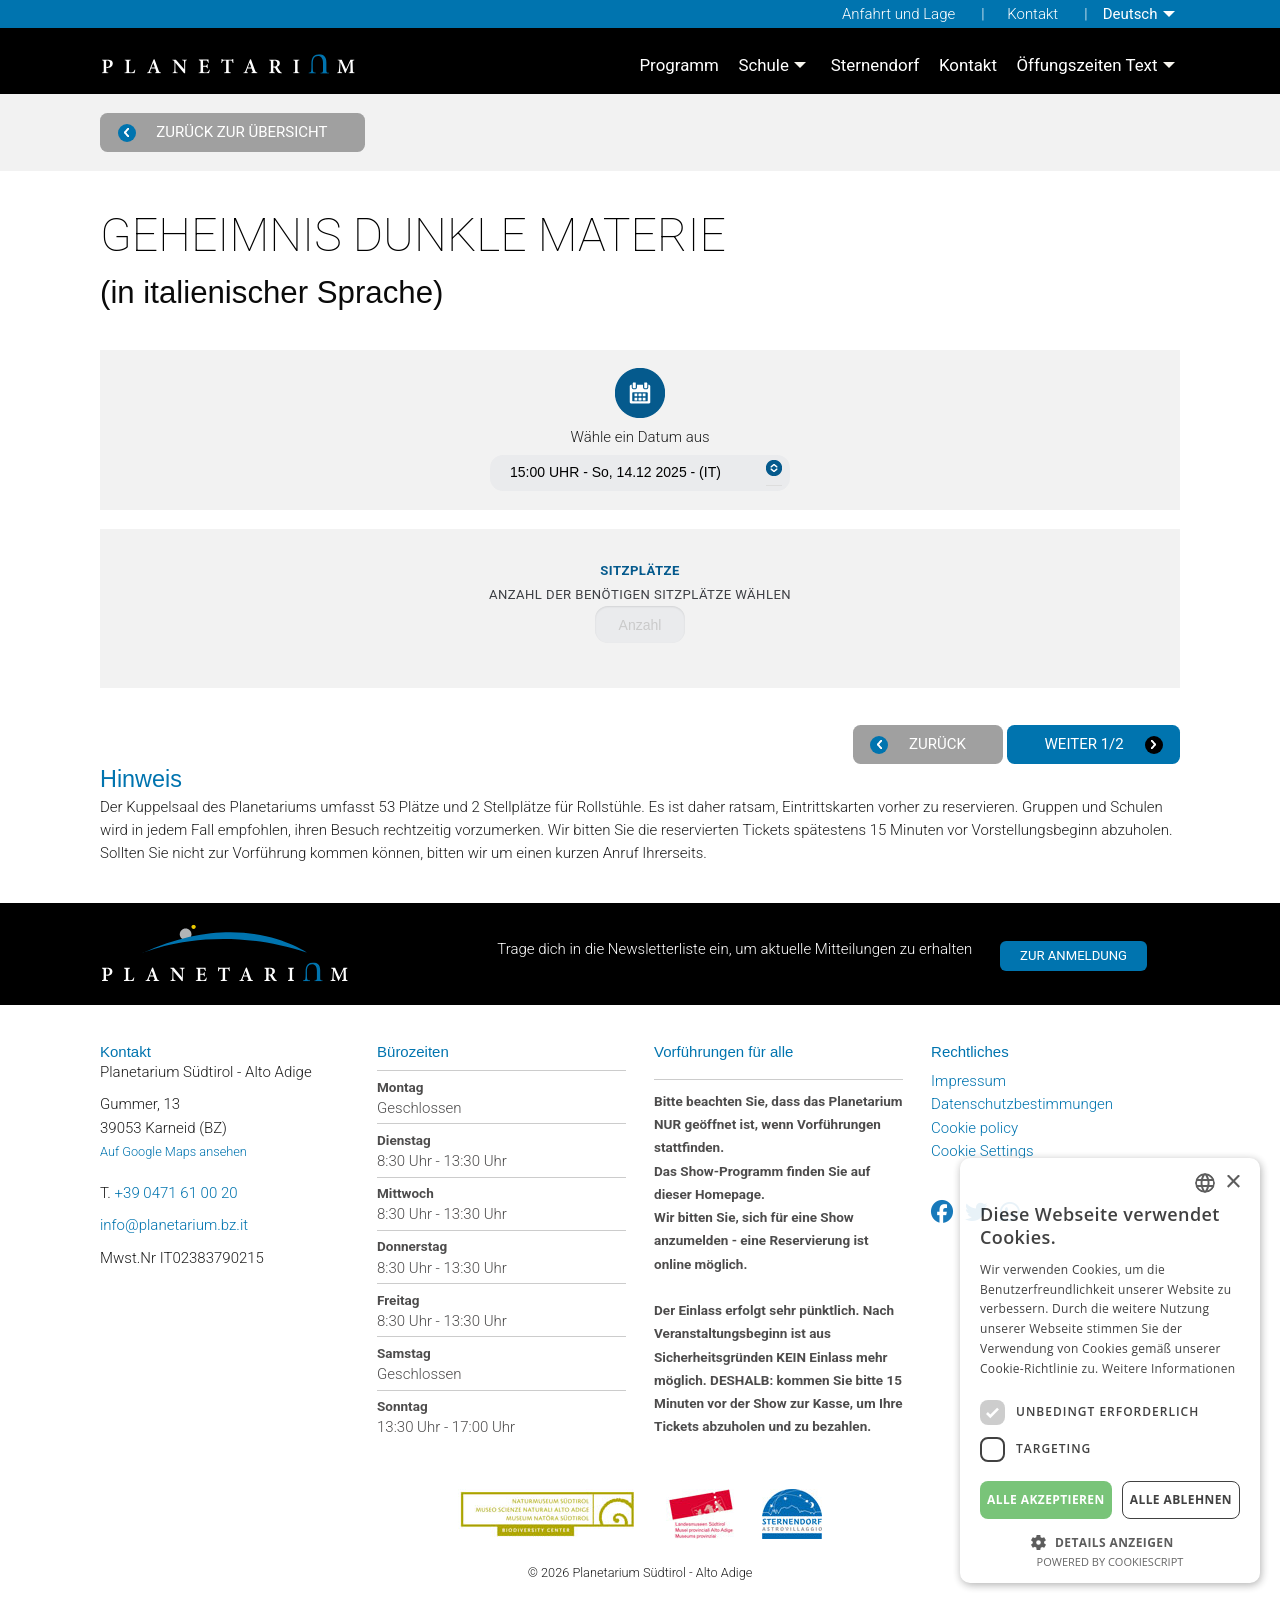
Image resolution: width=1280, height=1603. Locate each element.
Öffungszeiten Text (1086, 65)
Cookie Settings (982, 1151)
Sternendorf (875, 65)
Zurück (920, 744)
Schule (763, 65)
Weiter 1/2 (1101, 744)
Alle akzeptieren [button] (1046, 1499)
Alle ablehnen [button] (1181, 1499)
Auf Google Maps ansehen (173, 1151)
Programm (678, 65)
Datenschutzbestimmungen (1022, 1104)
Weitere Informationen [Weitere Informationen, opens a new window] (1169, 1368)
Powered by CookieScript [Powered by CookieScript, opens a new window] (1110, 1561)
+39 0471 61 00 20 (176, 1193)
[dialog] (1110, 1370)
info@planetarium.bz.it (174, 1225)
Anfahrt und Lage (898, 14)
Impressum (968, 1081)
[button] (1110, 1540)
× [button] (1232, 1182)
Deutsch (1130, 14)
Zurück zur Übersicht (225, 132)
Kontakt (1032, 14)
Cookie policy (974, 1128)
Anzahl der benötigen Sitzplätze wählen (640, 582)
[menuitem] (1141, 14)
